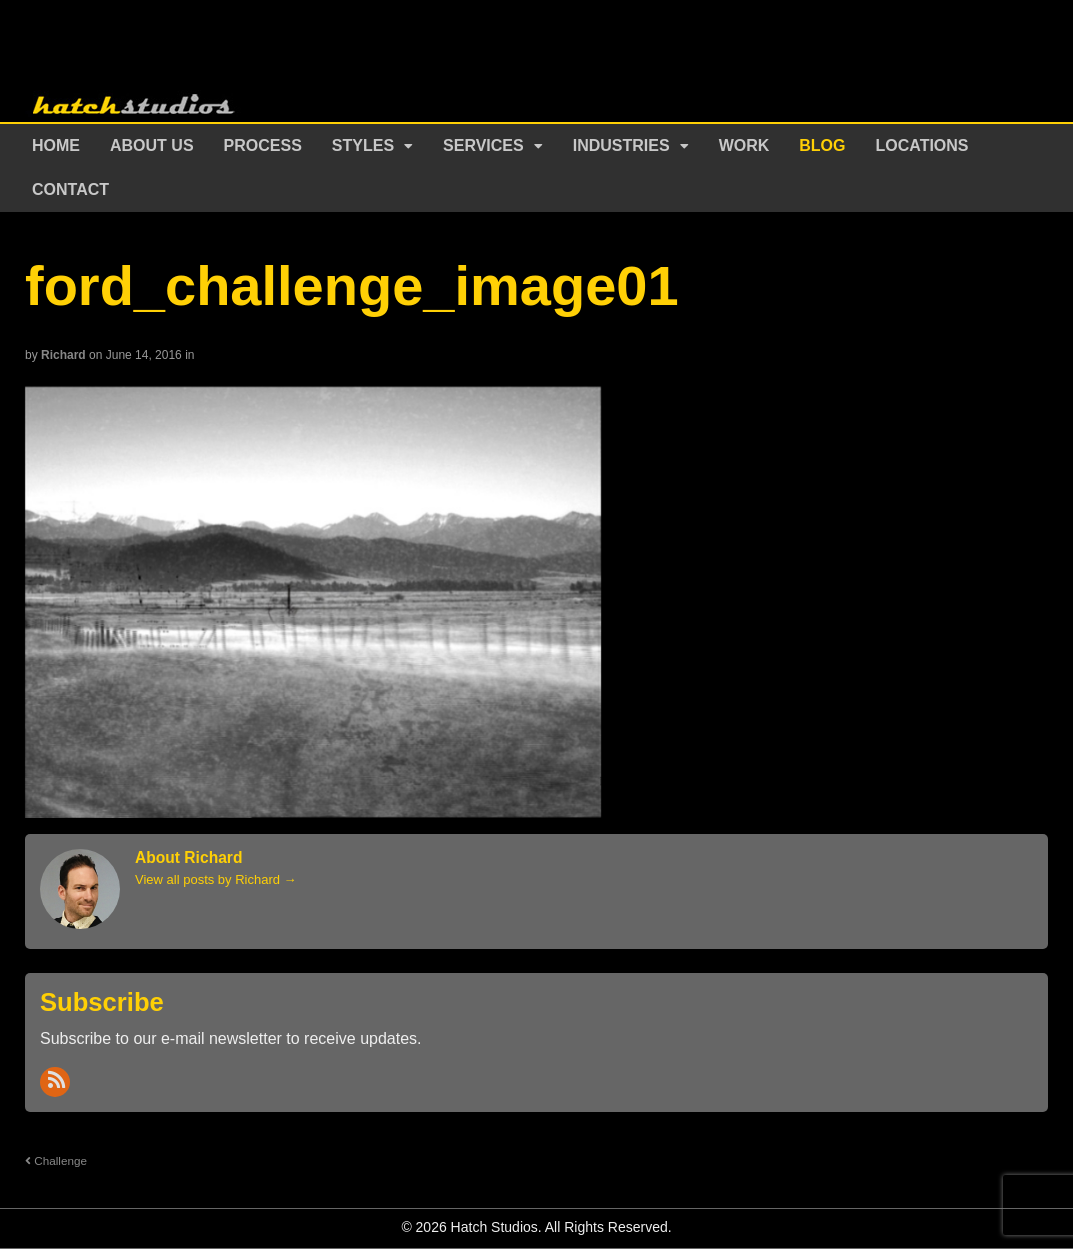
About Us (152, 145)
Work (744, 145)
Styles (363, 145)
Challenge (56, 1160)
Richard (63, 355)
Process (263, 145)
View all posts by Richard (216, 879)
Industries (621, 145)
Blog (822, 145)
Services (483, 145)
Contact (70, 189)
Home (56, 145)
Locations (922, 145)
